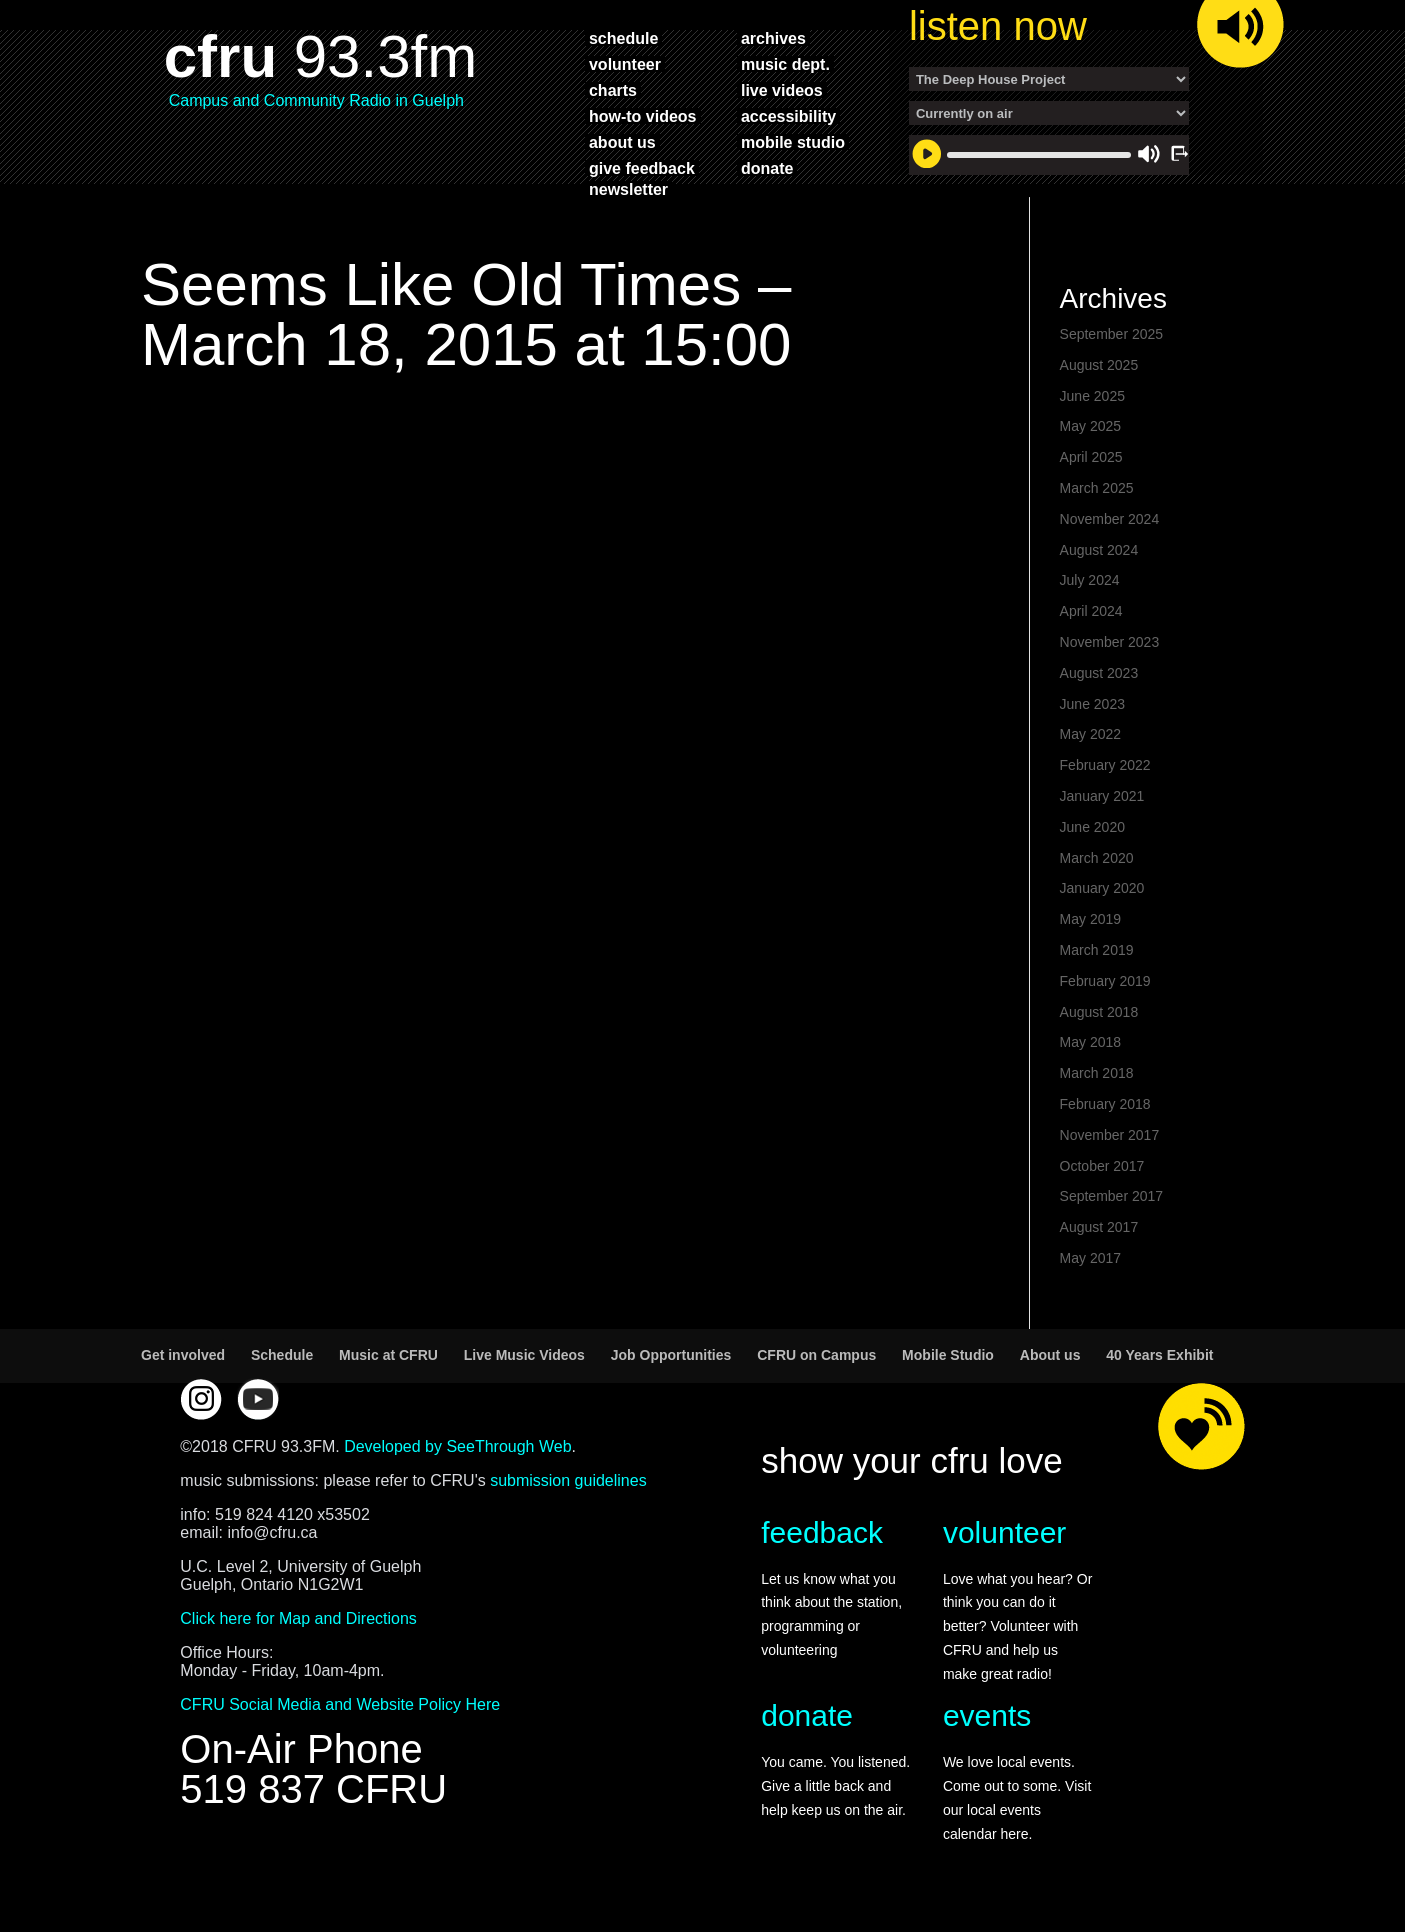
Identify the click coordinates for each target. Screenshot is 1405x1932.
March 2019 (1097, 950)
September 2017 (1112, 1196)
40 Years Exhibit (1159, 1355)
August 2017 (1099, 1227)
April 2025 (1091, 457)
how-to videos (643, 116)
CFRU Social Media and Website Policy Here (340, 1704)
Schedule (282, 1355)
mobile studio (793, 142)
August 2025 (1099, 365)
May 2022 (1090, 734)
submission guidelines (568, 1480)
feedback (822, 1532)
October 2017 (1102, 1166)
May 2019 (1090, 919)
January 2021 (1102, 796)
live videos (782, 90)
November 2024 (1110, 519)
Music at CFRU (388, 1355)
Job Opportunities (671, 1355)
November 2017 (1110, 1135)
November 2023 (1110, 642)
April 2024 (1091, 611)
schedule (623, 38)
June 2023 (1092, 704)
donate (767, 168)
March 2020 (1097, 858)
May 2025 (1090, 426)
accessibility (788, 116)
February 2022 (1105, 765)
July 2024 (1090, 580)
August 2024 (1099, 550)
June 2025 (1092, 396)
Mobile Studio (948, 1355)
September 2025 (1112, 334)
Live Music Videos (524, 1355)
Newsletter (628, 189)
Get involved (183, 1355)
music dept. (785, 64)
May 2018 (1090, 1042)
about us (622, 142)
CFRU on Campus (816, 1355)
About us (1050, 1355)
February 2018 (1105, 1104)
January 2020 (1102, 888)
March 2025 (1097, 488)
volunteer (625, 64)
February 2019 (1105, 981)
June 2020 (1092, 827)
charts (613, 90)
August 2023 (1099, 673)
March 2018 (1097, 1073)
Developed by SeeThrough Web (457, 1446)
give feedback (642, 168)
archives (773, 38)
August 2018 (1099, 1012)
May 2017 (1090, 1258)
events (987, 1715)
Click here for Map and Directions (298, 1618)
